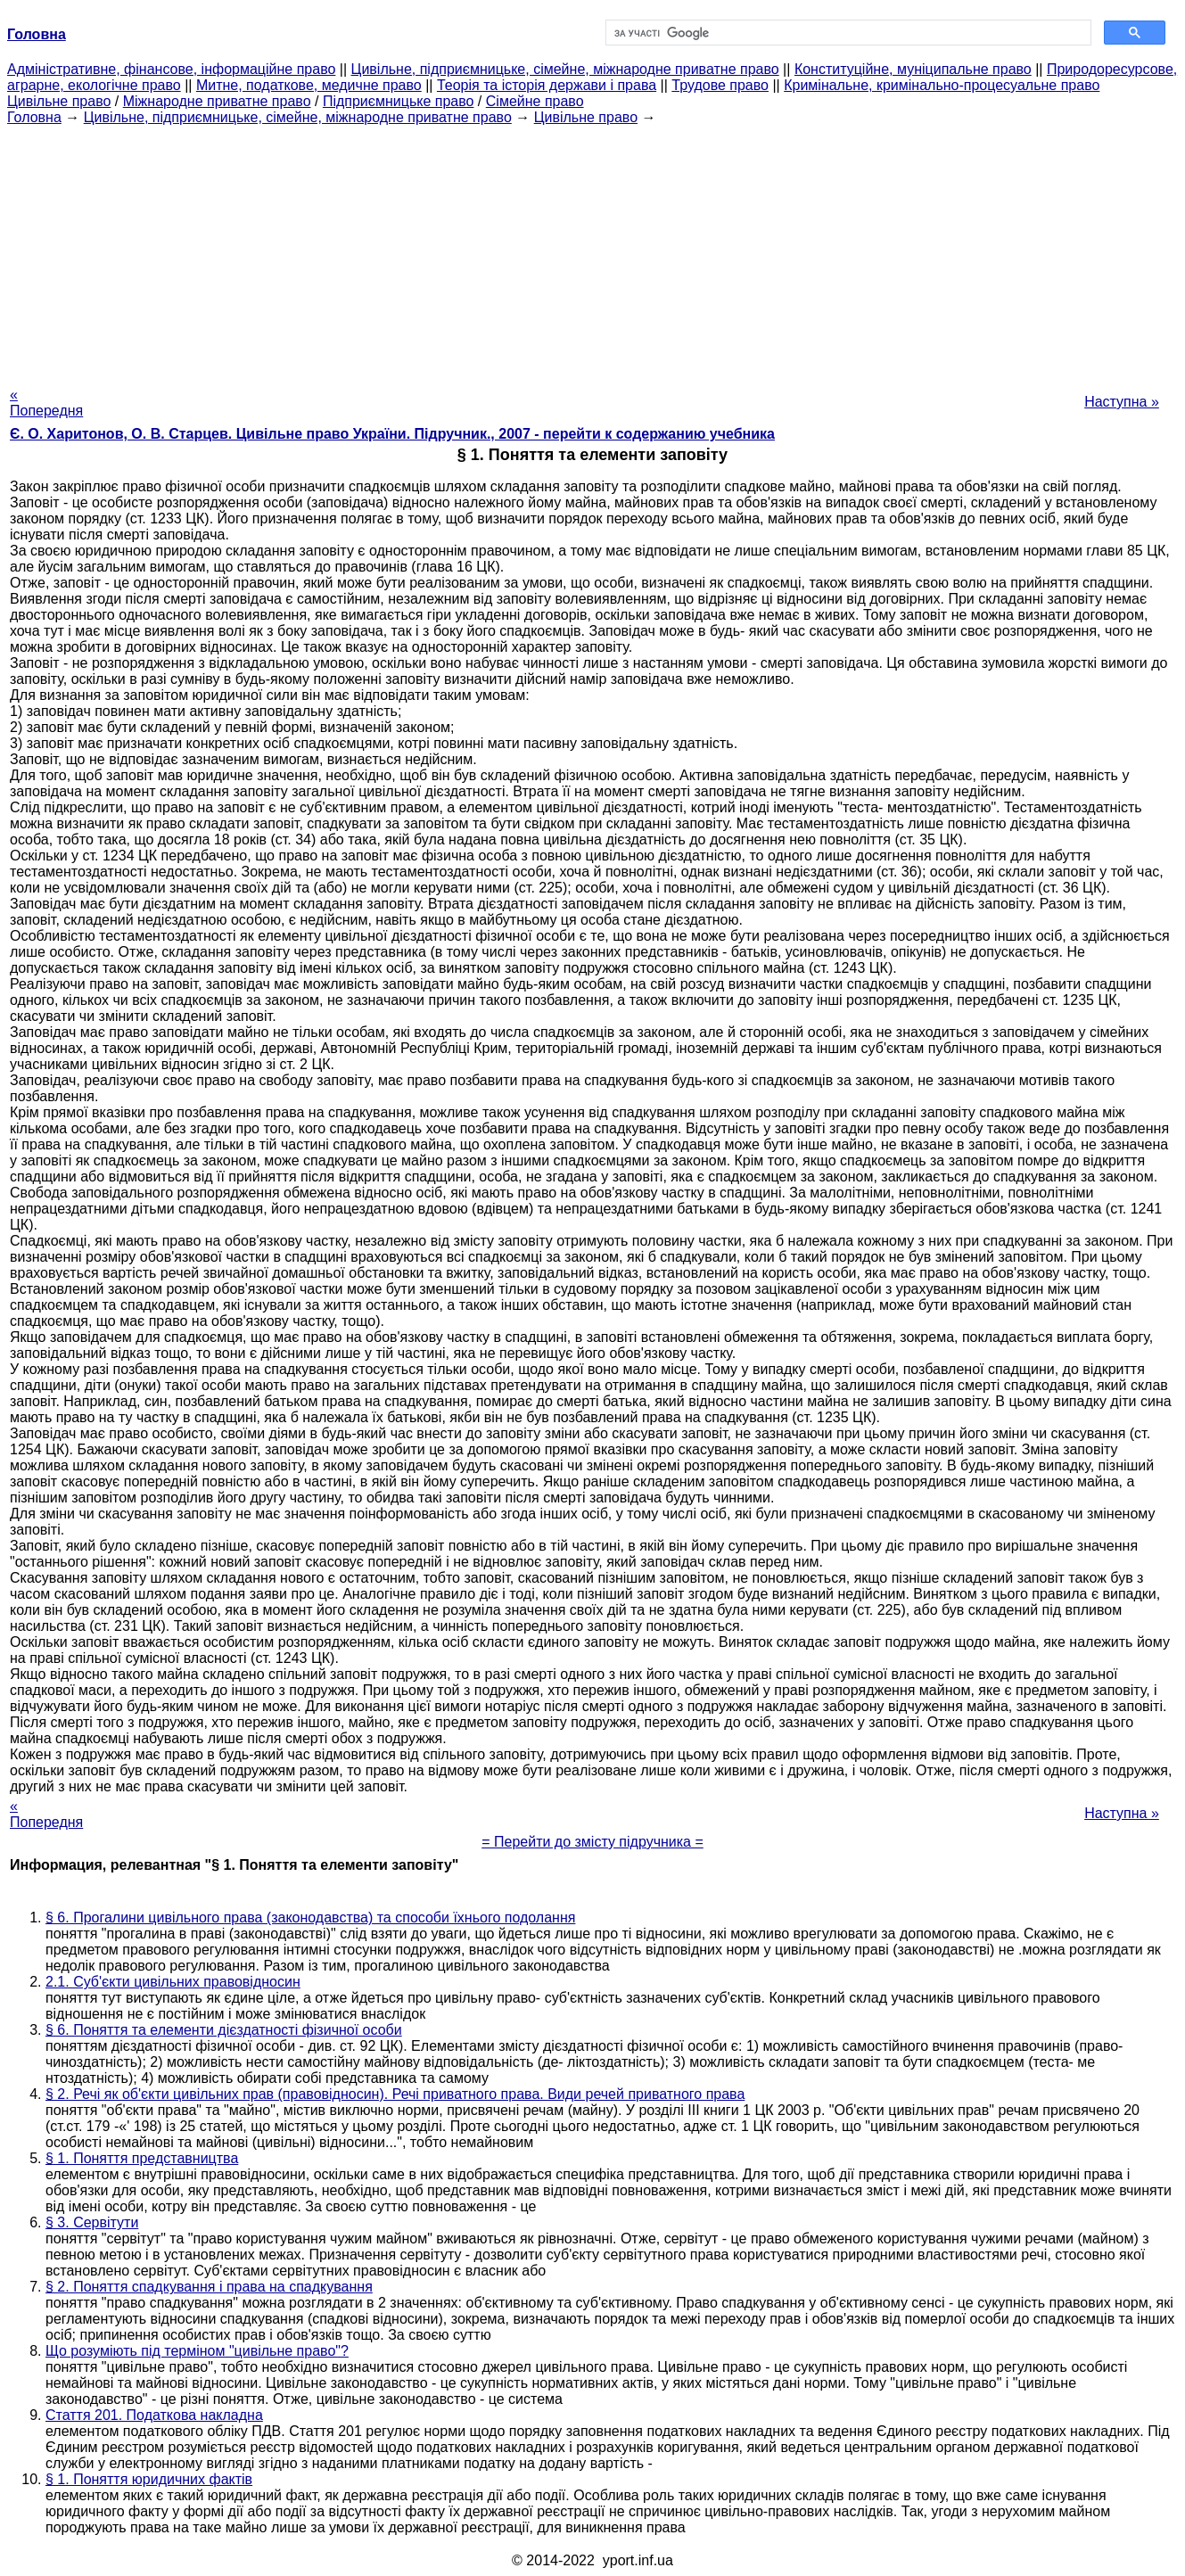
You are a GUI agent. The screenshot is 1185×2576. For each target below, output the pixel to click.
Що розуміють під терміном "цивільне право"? (197, 2350)
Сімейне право (535, 101)
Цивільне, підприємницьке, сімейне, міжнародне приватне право (565, 69)
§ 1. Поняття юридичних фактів (148, 2479)
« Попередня (46, 402)
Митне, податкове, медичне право (309, 85)
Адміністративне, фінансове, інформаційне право (171, 69)
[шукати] (847, 33)
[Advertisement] (593, 250)
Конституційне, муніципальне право (913, 69)
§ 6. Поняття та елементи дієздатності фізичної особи (223, 2029)
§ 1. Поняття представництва (141, 2158)
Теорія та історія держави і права (546, 85)
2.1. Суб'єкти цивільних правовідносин (172, 1981)
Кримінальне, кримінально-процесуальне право (941, 85)
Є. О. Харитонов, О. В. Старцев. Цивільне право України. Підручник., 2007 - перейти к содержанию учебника (392, 433)
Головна (34, 117)
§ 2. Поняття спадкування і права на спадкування (209, 2286)
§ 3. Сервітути (91, 2222)
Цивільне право (59, 101)
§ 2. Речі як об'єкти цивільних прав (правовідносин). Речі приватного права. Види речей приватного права (395, 2094)
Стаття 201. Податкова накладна (154, 2415)
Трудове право (720, 85)
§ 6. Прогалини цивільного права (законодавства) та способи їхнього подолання (310, 1917)
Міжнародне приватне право (217, 101)
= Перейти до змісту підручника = (592, 1841)
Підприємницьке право (398, 101)
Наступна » (1121, 401)
